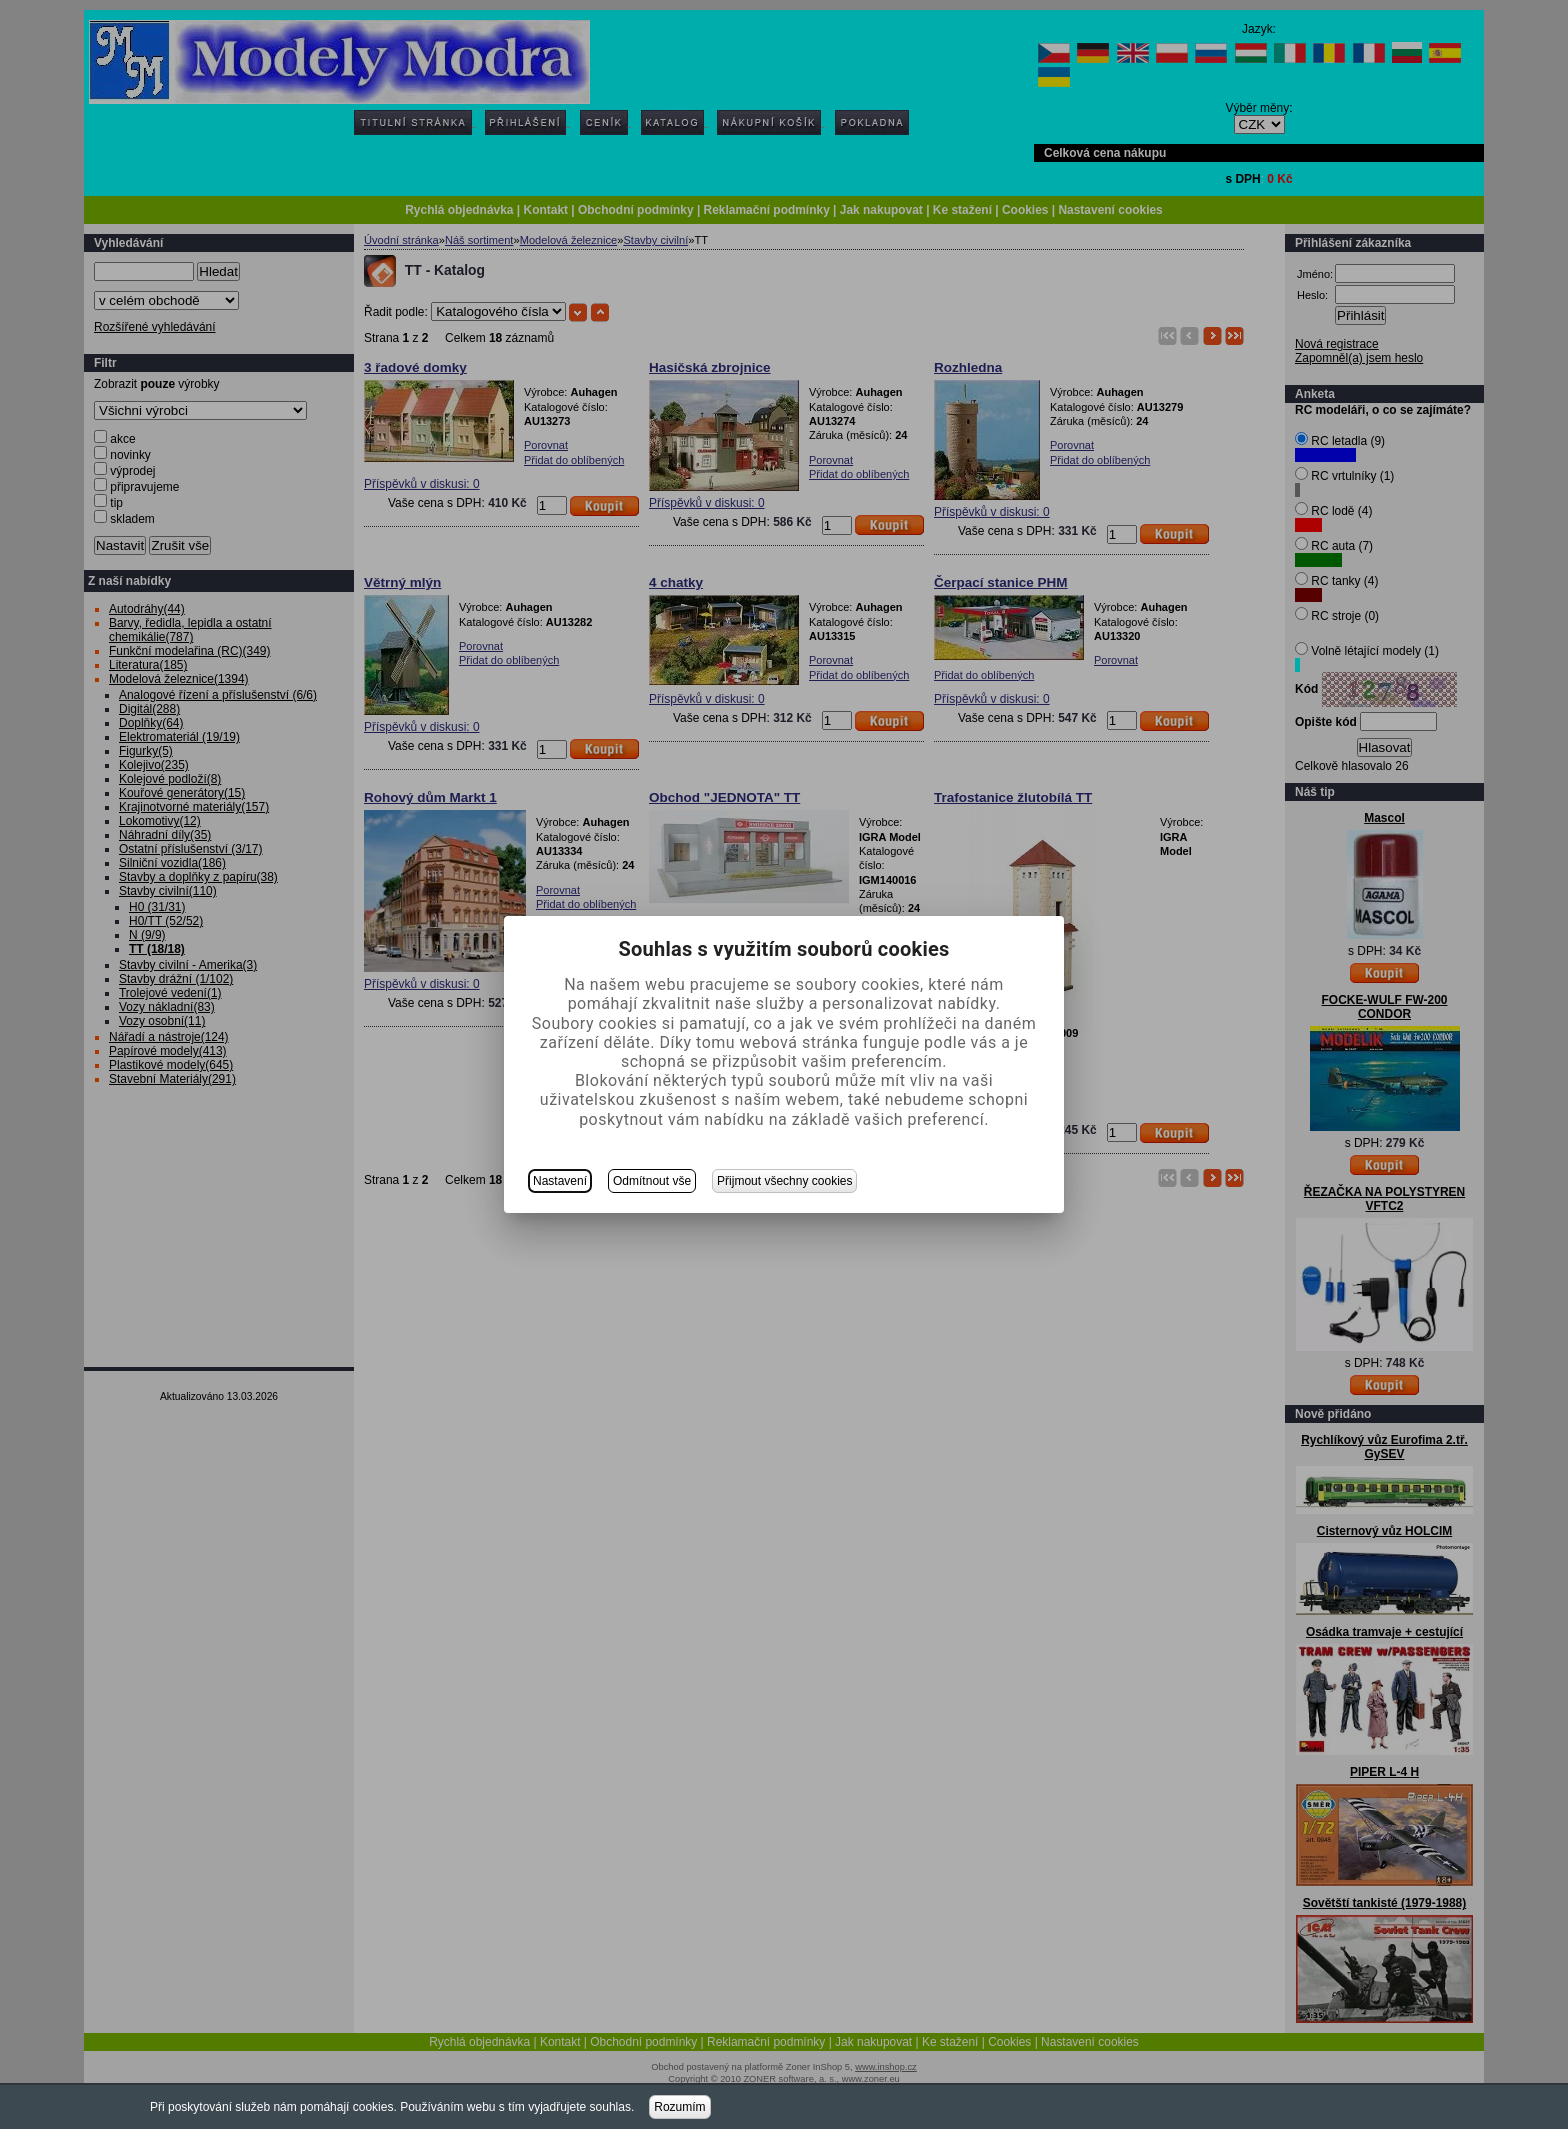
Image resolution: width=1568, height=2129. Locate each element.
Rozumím (679, 2107)
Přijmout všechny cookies (784, 1181)
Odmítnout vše (652, 1181)
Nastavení (560, 1181)
